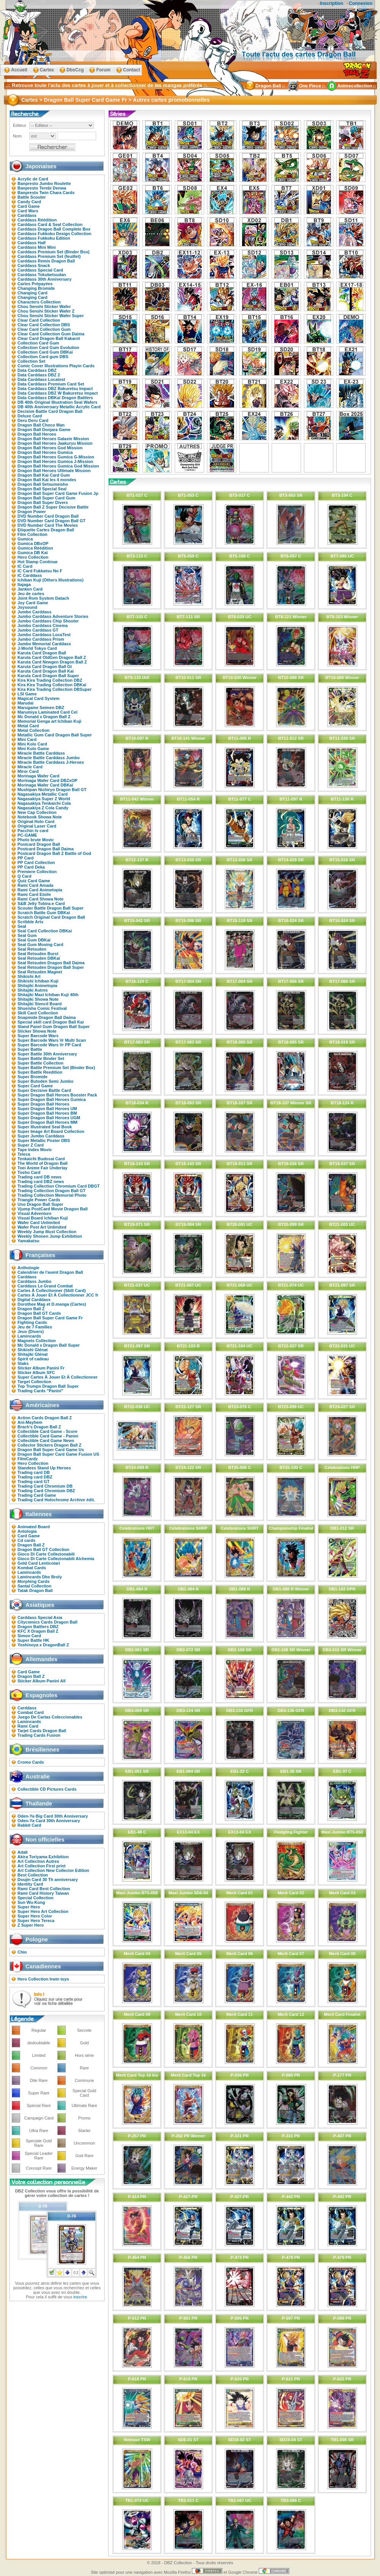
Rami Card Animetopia (39, 890)
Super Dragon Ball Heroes (43, 1104)
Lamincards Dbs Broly (39, 1577)
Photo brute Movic (35, 839)
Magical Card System (38, 698)
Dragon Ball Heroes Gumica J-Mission (55, 461)
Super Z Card (30, 1145)
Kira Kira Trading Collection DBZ (49, 680)
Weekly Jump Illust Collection (46, 1231)
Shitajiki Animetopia (37, 985)
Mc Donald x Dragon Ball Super (48, 1345)
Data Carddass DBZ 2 (38, 375)
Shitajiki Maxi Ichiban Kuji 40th (48, 994)
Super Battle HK (33, 1640)
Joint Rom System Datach (43, 598)
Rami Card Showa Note (40, 899)
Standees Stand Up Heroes (44, 1468)
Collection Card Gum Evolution (48, 347)
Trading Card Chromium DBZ (46, 1490)
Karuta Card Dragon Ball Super (48, 675)
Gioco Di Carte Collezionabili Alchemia (55, 1558)
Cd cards (26, 1540)
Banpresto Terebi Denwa (41, 188)
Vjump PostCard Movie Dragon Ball (52, 1209)
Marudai (25, 703)
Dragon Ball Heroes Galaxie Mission (53, 438)
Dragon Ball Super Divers (42, 502)
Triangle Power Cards (38, 1199)
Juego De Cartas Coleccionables (49, 1717)
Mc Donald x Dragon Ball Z (43, 716)
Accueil (19, 70)
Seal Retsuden (31, 949)
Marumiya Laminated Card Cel (47, 712)
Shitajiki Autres (32, 990)
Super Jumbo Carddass (40, 1136)
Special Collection (35, 1897)
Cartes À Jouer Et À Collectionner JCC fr (57, 1295)
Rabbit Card (29, 1825)
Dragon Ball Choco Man (41, 425)
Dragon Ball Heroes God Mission (49, 447)
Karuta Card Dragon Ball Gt (44, 666)
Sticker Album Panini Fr (41, 1368)
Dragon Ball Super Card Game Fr (50, 1318)
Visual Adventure (34, 1213)
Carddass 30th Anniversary (44, 279)
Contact (131, 70)
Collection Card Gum (38, 343)
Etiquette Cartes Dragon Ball (45, 530)
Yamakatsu (28, 1240)
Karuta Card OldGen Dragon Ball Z (51, 657)
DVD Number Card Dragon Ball (48, 516)
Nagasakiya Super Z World (43, 798)
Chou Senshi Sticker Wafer (44, 306)
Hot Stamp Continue (37, 561)
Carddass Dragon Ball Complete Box (53, 229)
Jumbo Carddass (34, 612)
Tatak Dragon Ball (35, 1590)
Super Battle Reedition (39, 1072)
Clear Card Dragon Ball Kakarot (48, 338)
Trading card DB (33, 1472)
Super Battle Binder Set (40, 1058)
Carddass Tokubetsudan (41, 274)
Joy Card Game (32, 602)
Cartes (47, 70)
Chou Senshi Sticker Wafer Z (45, 311)
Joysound (27, 607)
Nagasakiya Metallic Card (42, 794)
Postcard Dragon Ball (38, 844)
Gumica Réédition (35, 548)
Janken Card (30, 589)
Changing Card (32, 293)
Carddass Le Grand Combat (45, 1286)
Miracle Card (30, 766)
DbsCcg (75, 70)
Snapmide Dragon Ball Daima (46, 1017)
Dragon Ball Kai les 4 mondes (46, 479)
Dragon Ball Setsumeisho (42, 484)
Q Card (24, 876)
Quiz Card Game (33, 880)
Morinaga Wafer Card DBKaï (45, 785)
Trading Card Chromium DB (45, 1486)
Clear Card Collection (38, 320)
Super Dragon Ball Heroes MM (47, 1122)
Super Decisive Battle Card (44, 1090)
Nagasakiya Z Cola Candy (42, 807)
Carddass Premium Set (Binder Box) (53, 252)
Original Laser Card (36, 826)
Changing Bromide (36, 288)
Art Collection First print (41, 1866)
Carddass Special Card (40, 270)
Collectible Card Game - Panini (47, 1436)
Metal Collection (33, 730)
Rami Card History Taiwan (43, 1893)
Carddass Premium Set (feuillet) (49, 256)
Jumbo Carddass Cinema (42, 625)
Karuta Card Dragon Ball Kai (45, 671)
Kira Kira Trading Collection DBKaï (51, 684)
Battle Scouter (31, 197)
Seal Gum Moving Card (40, 944)
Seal (21, 926)
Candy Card (29, 201)
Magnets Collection (36, 1340)
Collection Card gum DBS (42, 356)
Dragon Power (31, 511)
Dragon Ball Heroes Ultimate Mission (54, 470)
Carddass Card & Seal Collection (49, 224)
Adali (22, 1852)
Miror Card (28, 771)
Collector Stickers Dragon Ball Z (49, 1445)
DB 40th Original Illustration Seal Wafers (57, 402)
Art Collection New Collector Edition (53, 1870)
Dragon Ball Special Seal (41, 488)
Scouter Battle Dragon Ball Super (50, 908)
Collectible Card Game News (45, 1440)
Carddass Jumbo (34, 1281)
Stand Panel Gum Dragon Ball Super (53, 1026)
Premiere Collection (37, 871)
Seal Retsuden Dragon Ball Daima (51, 962)
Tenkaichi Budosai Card (41, 1158)
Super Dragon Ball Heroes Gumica (51, 1099)
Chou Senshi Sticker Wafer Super (50, 315)
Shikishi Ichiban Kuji (38, 981)
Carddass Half (31, 242)
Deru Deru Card (32, 420)
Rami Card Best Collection (43, 1888)
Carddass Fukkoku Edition (43, 238)
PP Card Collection (36, 862)
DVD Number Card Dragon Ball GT (51, 520)
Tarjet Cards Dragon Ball (41, 1730)
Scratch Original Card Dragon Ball (51, 917)
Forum (103, 70)
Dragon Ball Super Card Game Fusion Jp (57, 493)
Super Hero (28, 1907)
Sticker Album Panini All (41, 1681)
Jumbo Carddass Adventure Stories (53, 616)
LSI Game (27, 694)
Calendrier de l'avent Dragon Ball (50, 1272)
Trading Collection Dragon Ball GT (51, 1190)
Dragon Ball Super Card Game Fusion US (58, 1454)
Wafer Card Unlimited (38, 1222)
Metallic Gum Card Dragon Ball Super (54, 735)
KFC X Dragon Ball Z (38, 1631)
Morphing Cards (33, 1581)
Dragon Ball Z (31, 1308)
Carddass (26, 215)
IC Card (24, 566)
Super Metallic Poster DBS (43, 1140)
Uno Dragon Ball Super (40, 1204)
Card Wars (27, 210)
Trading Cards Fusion (38, 1735)
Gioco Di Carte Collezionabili (45, 1554)
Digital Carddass (34, 1299)
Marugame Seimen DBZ (40, 707)
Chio (22, 1952)
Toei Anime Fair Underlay (42, 1168)
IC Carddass (29, 575)
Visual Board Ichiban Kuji (42, 1218)
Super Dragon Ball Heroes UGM (48, 1117)
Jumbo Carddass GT (38, 630)
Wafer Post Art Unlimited (41, 1227)
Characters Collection (39, 302)
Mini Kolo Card (32, 744)
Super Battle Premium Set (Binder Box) (56, 1067)
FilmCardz (27, 1458)
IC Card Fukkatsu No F (39, 571)
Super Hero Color (34, 1916)
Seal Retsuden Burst (38, 953)
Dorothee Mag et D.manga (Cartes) (51, 1304)
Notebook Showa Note (39, 817)
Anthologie (28, 1267)
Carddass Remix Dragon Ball (46, 261)
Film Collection (32, 534)
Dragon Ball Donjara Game (43, 429)
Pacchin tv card (32, 830)
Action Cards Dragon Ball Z (44, 1417)
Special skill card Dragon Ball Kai (50, 1022)
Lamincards (29, 1336)
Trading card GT (33, 1481)
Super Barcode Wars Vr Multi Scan (51, 1040)
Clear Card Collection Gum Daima (50, 334)
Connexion (360, 3)
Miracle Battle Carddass (41, 753)
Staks (22, 1363)
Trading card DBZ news (40, 1181)
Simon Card (29, 1635)
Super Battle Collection (40, 1063)
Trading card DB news (39, 1177)
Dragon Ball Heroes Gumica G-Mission (55, 457)
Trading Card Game (36, 1495)
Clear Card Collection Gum (44, 329)
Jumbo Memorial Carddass (44, 643)
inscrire (80, 2297)
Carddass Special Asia (39, 1617)
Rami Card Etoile (34, 894)
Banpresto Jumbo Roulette (44, 183)
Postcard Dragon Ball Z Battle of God (54, 853)
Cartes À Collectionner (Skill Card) (51, 1290)
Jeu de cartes (30, 593)
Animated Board (33, 1526)
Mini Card (26, 739)
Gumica (25, 539)
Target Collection (34, 1381)
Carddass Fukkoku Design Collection (54, 233)
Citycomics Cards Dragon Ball (47, 1622)
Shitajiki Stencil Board (39, 1003)
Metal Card (28, 725)
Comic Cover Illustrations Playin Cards (56, 365)
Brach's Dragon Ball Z (39, 1427)
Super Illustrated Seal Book (44, 1127)
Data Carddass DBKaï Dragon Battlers (55, 397)
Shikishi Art (29, 976)
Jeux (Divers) (30, 1331)
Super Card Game (35, 1085)
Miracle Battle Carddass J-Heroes (50, 762)
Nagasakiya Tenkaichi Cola (44, 803)
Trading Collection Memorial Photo (52, 1195)
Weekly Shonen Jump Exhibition (49, 1236)
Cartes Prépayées (34, 283)
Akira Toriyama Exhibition (43, 1856)
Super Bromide (32, 1076)
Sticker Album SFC (36, 1372)
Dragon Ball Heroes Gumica (45, 452)
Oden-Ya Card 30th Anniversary (48, 1820)
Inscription (331, 3)
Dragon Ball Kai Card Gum (43, 475)
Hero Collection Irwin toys (43, 1979)
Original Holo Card (35, 821)
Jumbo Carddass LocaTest (44, 634)
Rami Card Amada (35, 885)
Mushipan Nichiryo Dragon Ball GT (52, 789)
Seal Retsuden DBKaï (38, 958)
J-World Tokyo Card (37, 648)
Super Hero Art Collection (42, 1911)
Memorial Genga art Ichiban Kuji (49, 721)
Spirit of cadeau (33, 1359)
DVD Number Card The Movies (47, 525)
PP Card (25, 858)
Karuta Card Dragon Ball (41, 653)
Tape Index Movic (34, 1149)
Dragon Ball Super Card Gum (46, 498)
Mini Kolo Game (33, 748)
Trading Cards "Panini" (40, 1390)
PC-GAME (27, 835)
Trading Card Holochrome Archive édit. (56, 1499)
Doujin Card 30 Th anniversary (47, 1879)
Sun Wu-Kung (31, 1902)
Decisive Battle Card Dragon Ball (49, 411)
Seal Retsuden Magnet (39, 972)
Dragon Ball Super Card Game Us (50, 1449)
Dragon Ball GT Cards (39, 1313)
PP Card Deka (31, 867)
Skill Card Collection (37, 1013)
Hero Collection (32, 557)
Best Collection (32, 1875)
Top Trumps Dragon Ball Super (48, 1386)
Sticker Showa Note (37, 1031)
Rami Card (27, 1726)
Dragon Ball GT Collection (43, 1549)
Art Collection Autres (38, 1861)
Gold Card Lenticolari (38, 1563)
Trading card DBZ (34, 1477)
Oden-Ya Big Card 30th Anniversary (52, 1816)
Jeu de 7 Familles (34, 1327)
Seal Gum (27, 935)
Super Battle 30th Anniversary (47, 1054)
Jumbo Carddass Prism (40, 639)
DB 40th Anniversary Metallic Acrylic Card (59, 406)
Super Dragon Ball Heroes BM (47, 1113)
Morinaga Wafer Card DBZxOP (47, 780)
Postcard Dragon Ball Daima (45, 849)
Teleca (23, 1154)
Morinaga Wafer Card (38, 776)
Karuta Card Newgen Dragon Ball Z (52, 662)
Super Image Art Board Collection (50, 1131)
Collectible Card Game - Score (47, 1431)
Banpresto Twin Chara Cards (45, 192)
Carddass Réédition (37, 220)
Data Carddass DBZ (37, 370)
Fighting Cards (32, 1322)
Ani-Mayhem (29, 1422)
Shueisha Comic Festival (42, 1008)
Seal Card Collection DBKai (44, 931)
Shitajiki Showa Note (38, 999)
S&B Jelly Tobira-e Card (41, 903)
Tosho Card (28, 1172)
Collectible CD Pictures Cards (46, 1789)
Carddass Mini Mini (36, 247)
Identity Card (30, 1884)
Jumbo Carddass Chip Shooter (48, 621)
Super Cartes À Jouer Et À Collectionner (57, 1377)
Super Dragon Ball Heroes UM (47, 1108)
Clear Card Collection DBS (43, 324)
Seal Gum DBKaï (34, 940)
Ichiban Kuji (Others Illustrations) (50, 580)
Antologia (27, 1531)
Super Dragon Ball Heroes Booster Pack (57, 1095)
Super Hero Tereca (35, 1920)
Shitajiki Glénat (32, 1354)
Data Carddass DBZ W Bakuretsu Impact (57, 393)
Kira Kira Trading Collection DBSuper (54, 689)
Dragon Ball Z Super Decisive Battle (53, 507)
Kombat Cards (31, 1567)
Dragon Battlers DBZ (38, 1626)
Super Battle (29, 1049)
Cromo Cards (30, 1762)
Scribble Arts (30, 921)
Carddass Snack (33, 265)
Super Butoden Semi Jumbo (45, 1081)
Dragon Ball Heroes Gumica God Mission (58, 466)
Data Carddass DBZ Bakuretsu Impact (55, 388)
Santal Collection (34, 1586)
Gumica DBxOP (32, 543)
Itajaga (24, 584)
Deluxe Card (29, 416)
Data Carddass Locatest (41, 379)
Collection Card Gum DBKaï (45, 352)
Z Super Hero (30, 1925)
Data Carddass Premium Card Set (50, 384)
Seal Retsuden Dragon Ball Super (50, 967)
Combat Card (30, 1712)
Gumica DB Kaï (32, 552)
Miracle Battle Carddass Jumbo (48, 757)
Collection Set (31, 361)
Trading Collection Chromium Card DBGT (58, 1186)
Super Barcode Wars (38, 1035)
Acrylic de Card (32, 179)
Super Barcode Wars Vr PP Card (49, 1044)
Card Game (28, 206)
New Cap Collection (37, 812)
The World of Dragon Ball (42, 1163)
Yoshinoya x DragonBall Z (43, 1645)
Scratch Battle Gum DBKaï (43, 912)
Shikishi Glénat (32, 1349)
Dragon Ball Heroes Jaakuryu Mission (54, 443)
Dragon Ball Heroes (36, 434)
